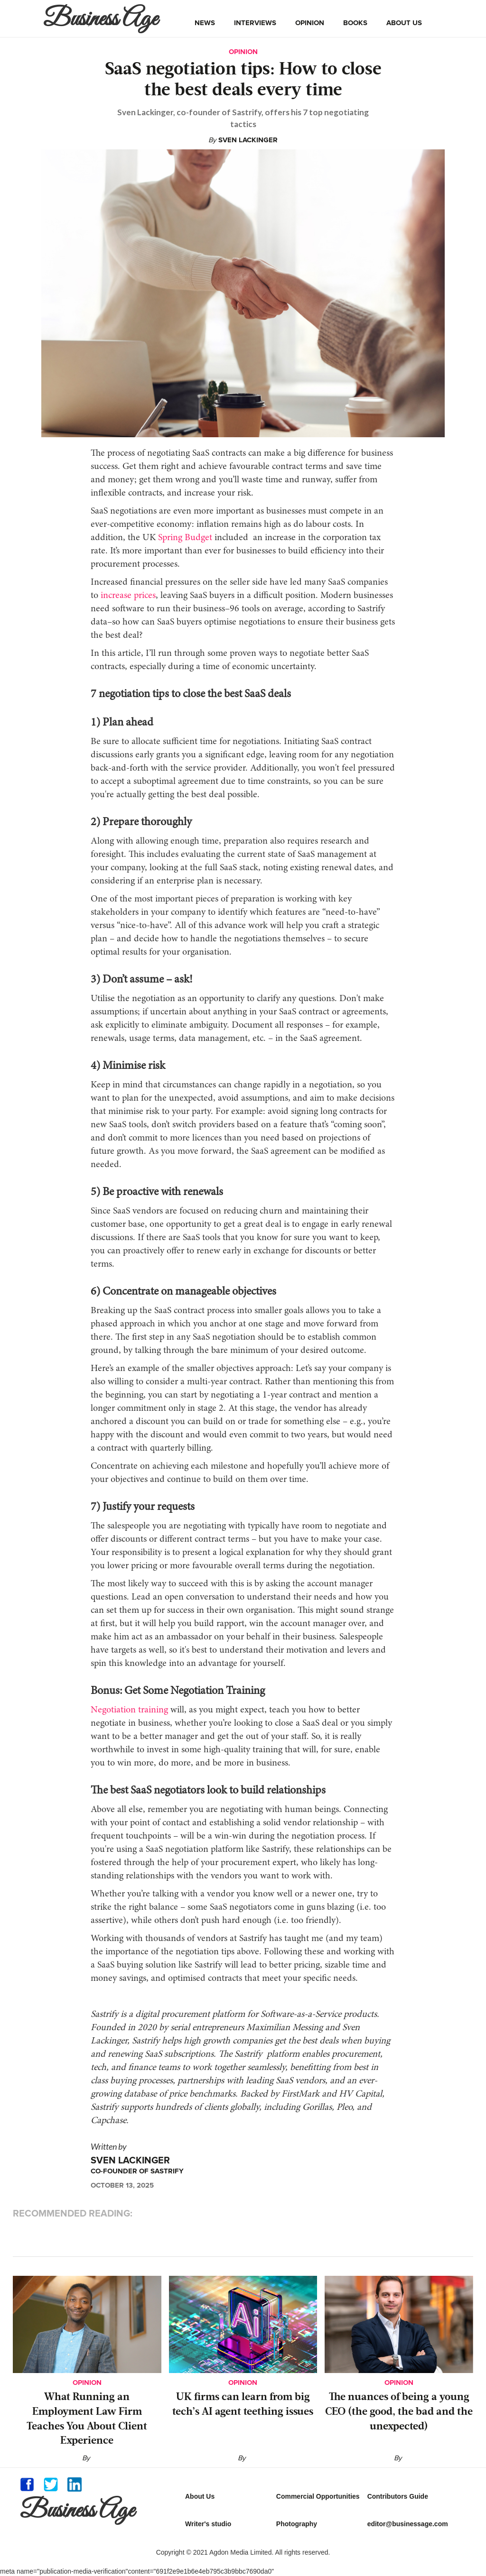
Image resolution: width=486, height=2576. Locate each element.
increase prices (128, 595)
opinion (309, 22)
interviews (255, 22)
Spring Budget (185, 538)
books (355, 22)
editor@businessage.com (407, 2524)
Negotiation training (129, 1710)
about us (404, 22)
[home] (102, 18)
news (205, 22)
